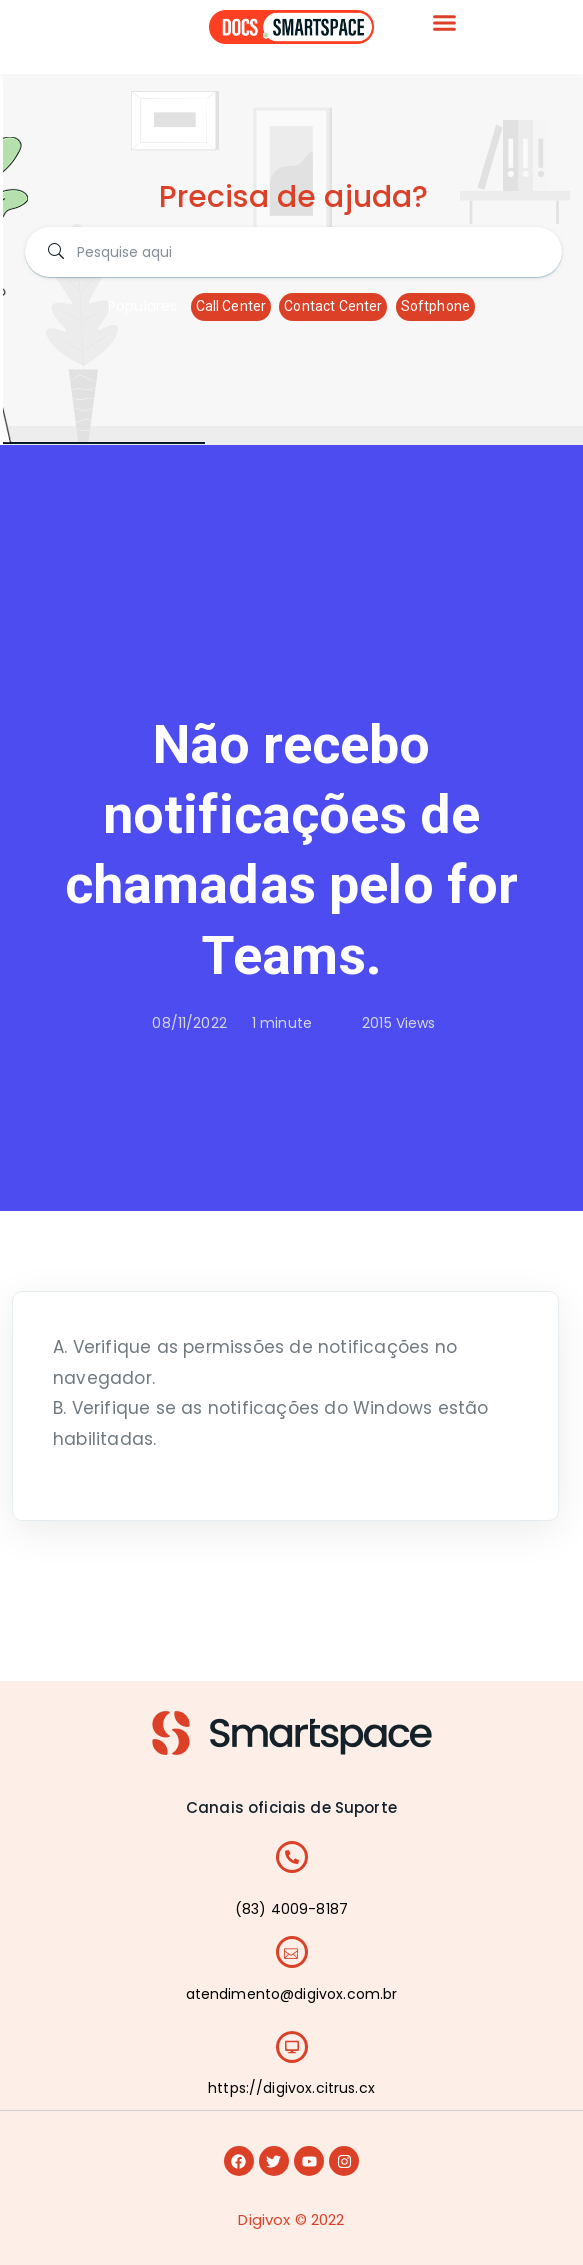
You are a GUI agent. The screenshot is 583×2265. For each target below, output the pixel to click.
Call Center (231, 306)
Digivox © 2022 (291, 2219)
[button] (445, 23)
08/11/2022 (189, 1023)
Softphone (435, 306)
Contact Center (333, 306)
